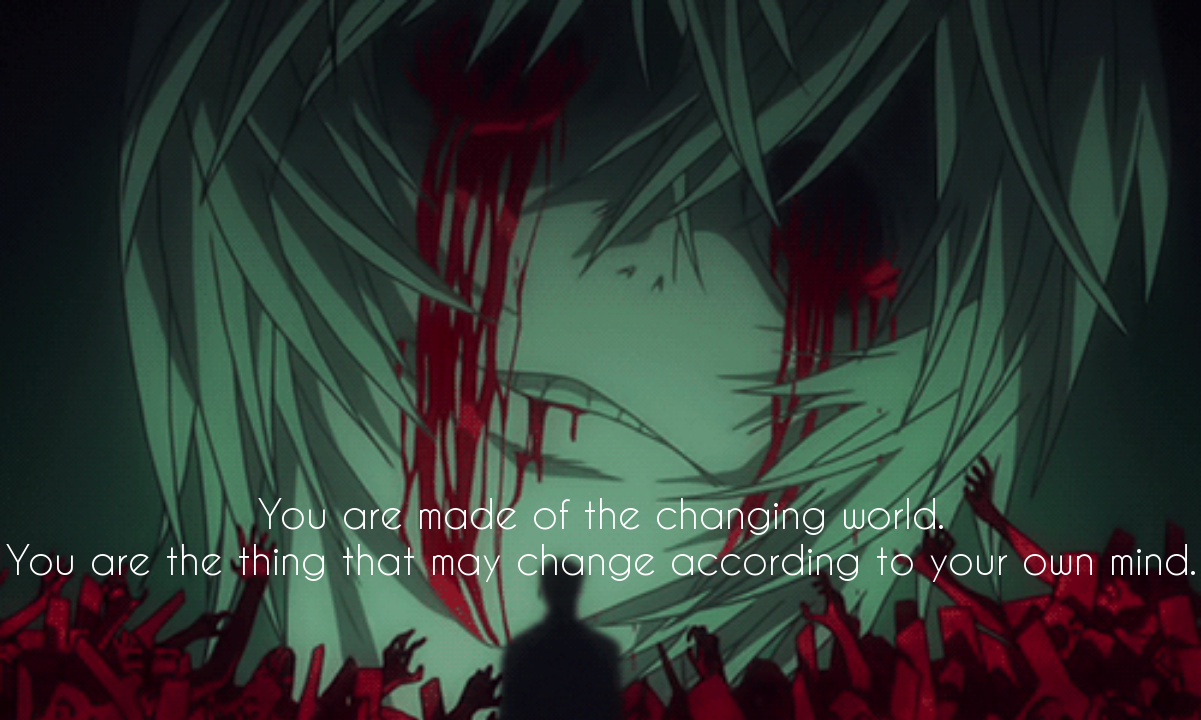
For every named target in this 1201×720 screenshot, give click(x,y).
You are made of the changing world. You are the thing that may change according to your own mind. (601, 536)
